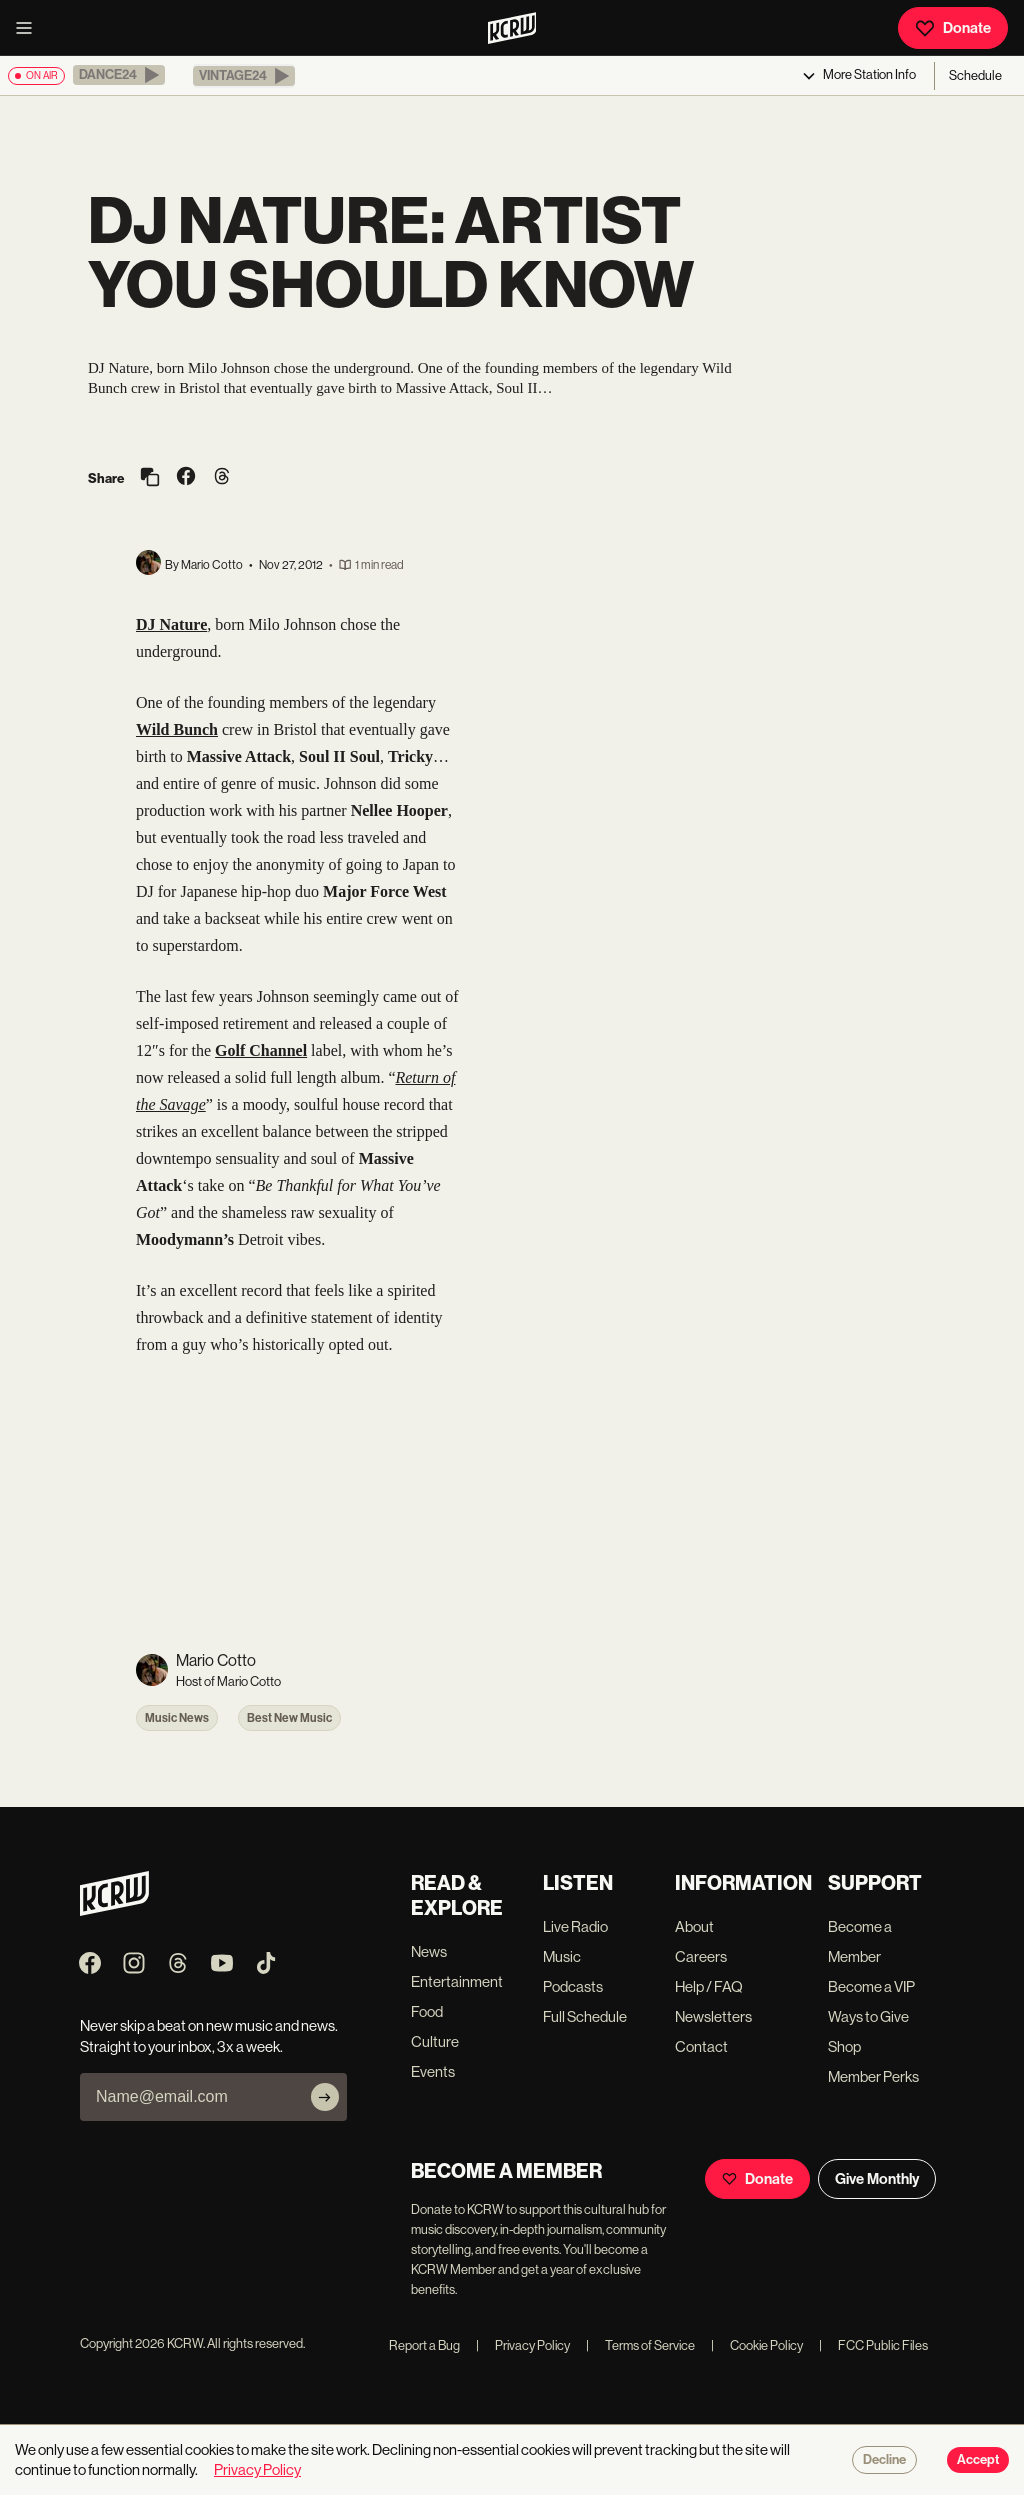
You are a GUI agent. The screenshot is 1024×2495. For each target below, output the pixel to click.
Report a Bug (424, 2345)
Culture (435, 2041)
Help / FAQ (709, 1986)
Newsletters (713, 2016)
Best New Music (289, 1718)
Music (562, 1956)
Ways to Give (868, 2016)
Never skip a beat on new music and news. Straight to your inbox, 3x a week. (209, 2036)
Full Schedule (585, 2016)
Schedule (975, 75)
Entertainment (457, 1981)
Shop (844, 2046)
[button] (119, 75)
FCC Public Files (873, 2345)
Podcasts (573, 1986)
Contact (701, 2046)
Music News (177, 1718)
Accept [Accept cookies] (978, 2460)
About (694, 1926)
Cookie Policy (757, 2345)
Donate (953, 28)
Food (427, 2011)
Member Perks (873, 2076)
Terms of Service (640, 2345)
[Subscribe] (325, 2097)
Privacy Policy (523, 2345)
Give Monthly (877, 2179)
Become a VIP (871, 1986)
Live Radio (575, 1926)
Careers (701, 1956)
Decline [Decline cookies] (884, 2460)
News (429, 1951)
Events (433, 2071)
